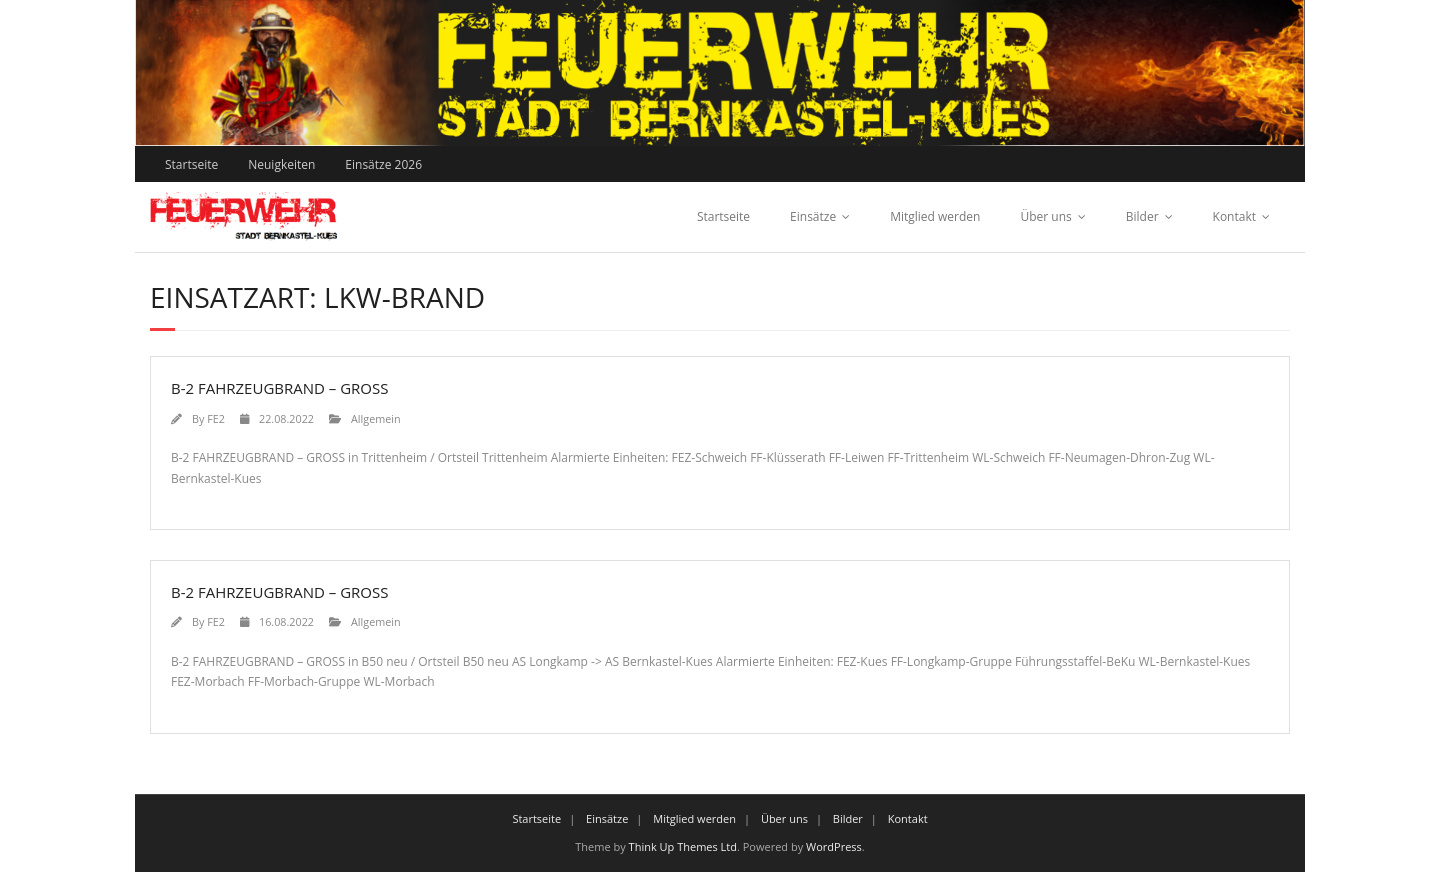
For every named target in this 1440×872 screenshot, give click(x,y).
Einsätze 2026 (383, 164)
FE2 (216, 418)
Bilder (1142, 216)
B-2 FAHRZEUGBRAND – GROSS (279, 388)
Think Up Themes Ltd (683, 846)
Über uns (1045, 216)
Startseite (191, 164)
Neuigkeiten (281, 164)
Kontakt (1234, 216)
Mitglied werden (935, 216)
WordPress (834, 846)
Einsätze (813, 216)
